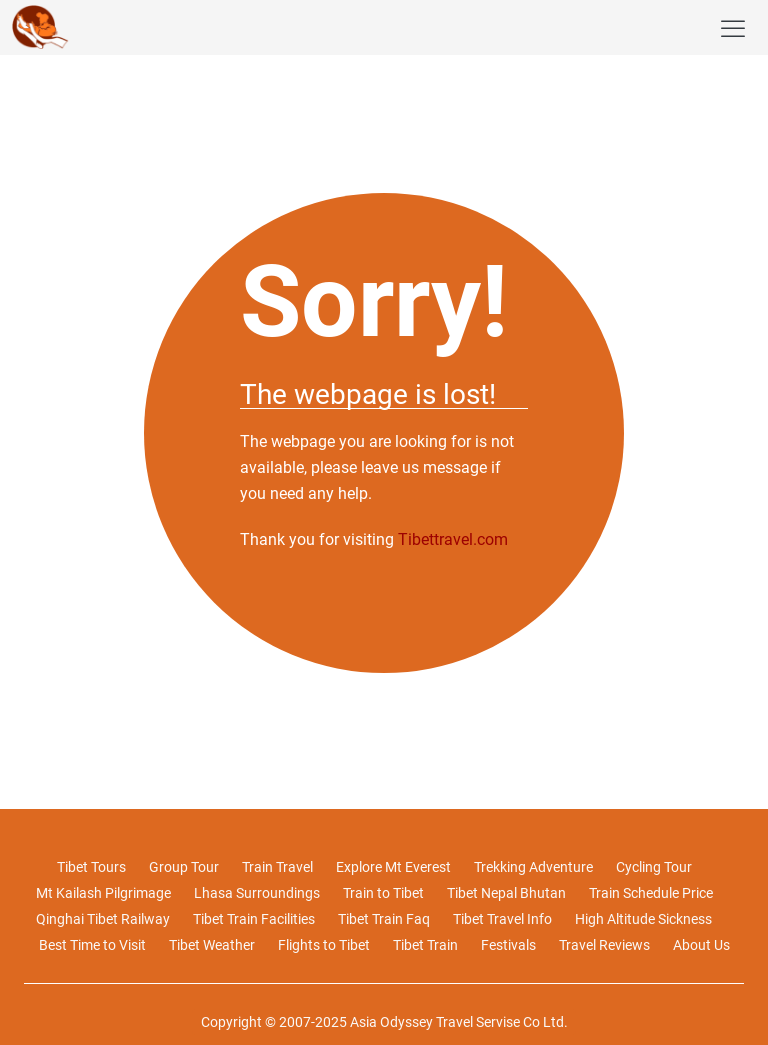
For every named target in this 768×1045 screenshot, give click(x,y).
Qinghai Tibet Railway (103, 919)
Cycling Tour (654, 867)
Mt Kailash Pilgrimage (103, 893)
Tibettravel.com (453, 539)
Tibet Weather (212, 945)
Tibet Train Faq (384, 919)
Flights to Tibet (324, 945)
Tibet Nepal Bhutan (506, 893)
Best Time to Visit (92, 945)
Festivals (508, 945)
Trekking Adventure (533, 867)
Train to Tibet (383, 893)
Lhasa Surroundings (257, 893)
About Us (701, 945)
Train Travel (277, 867)
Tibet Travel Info (502, 919)
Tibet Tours (91, 867)
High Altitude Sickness (643, 919)
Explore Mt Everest (393, 867)
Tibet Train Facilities (254, 919)
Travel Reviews (604, 945)
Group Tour (184, 867)
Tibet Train (425, 945)
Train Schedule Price (651, 893)
